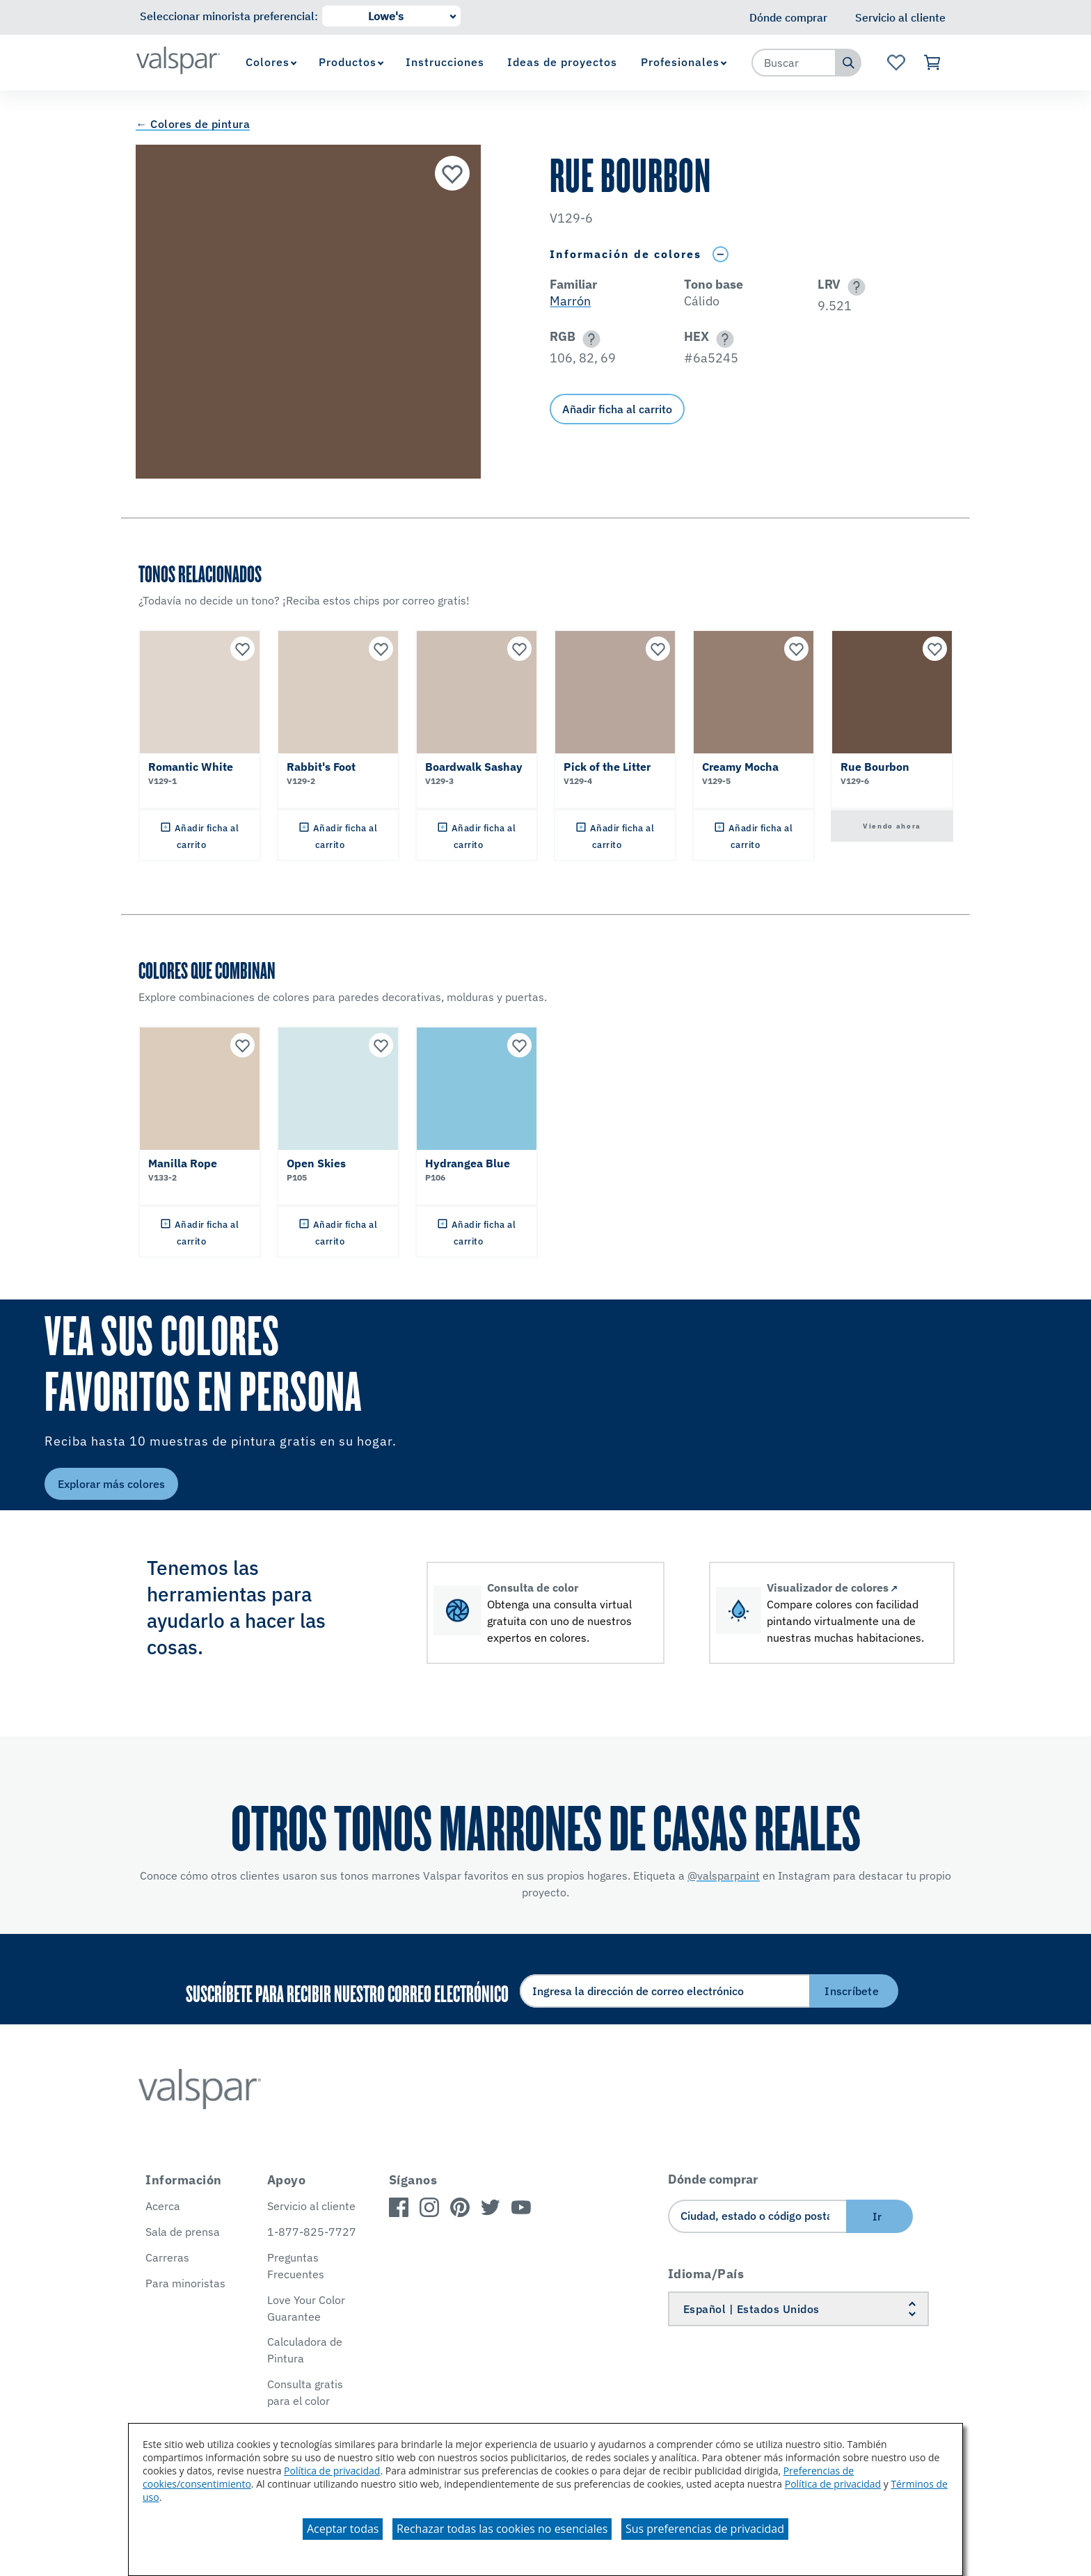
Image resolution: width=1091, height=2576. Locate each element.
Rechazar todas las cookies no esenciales (502, 2528)
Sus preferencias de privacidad (705, 2528)
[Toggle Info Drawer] (720, 254)
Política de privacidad (332, 2470)
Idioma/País (706, 2274)
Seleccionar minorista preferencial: (229, 16)
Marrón (570, 301)
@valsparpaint (723, 1875)
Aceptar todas (343, 2528)
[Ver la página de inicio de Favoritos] (896, 62)
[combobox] (793, 63)
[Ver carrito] (933, 62)
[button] (854, 287)
